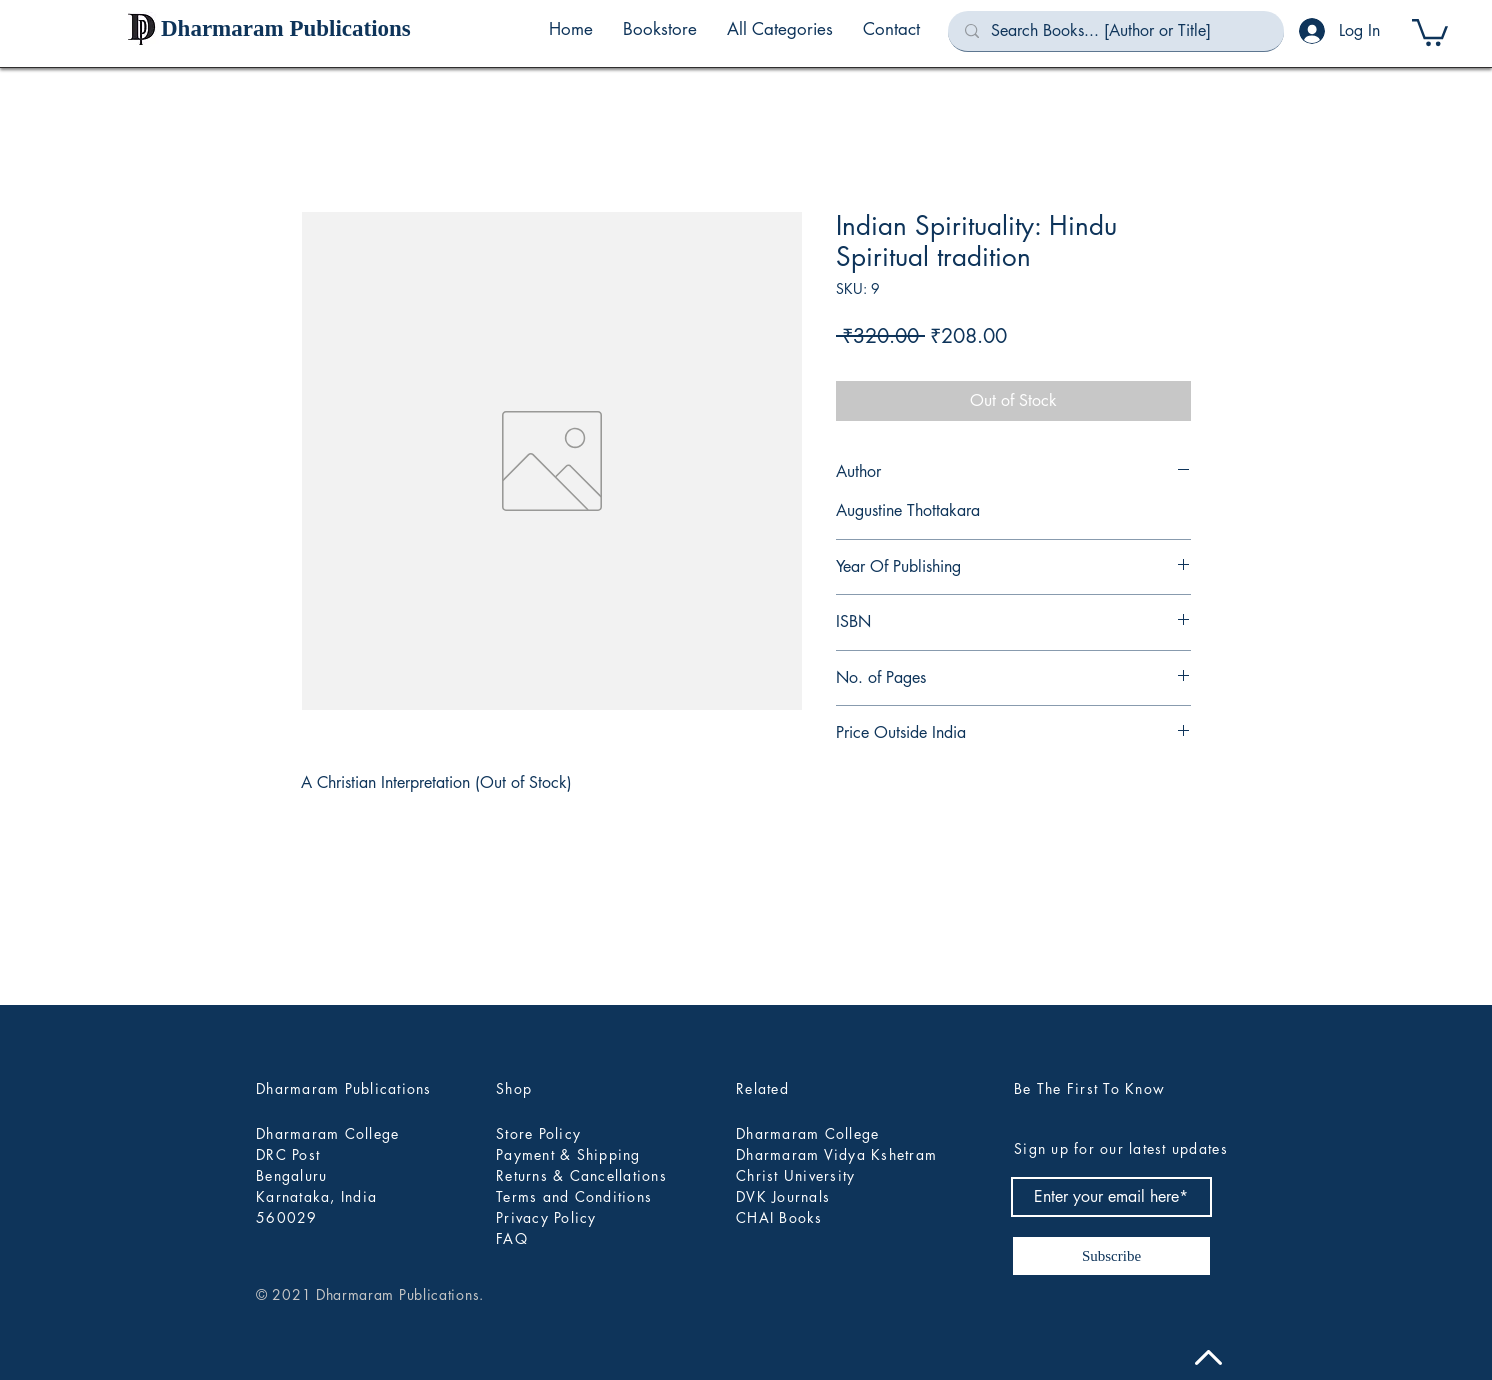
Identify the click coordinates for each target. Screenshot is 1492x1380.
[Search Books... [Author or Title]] (1116, 31)
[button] (780, 29)
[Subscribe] (1111, 1256)
